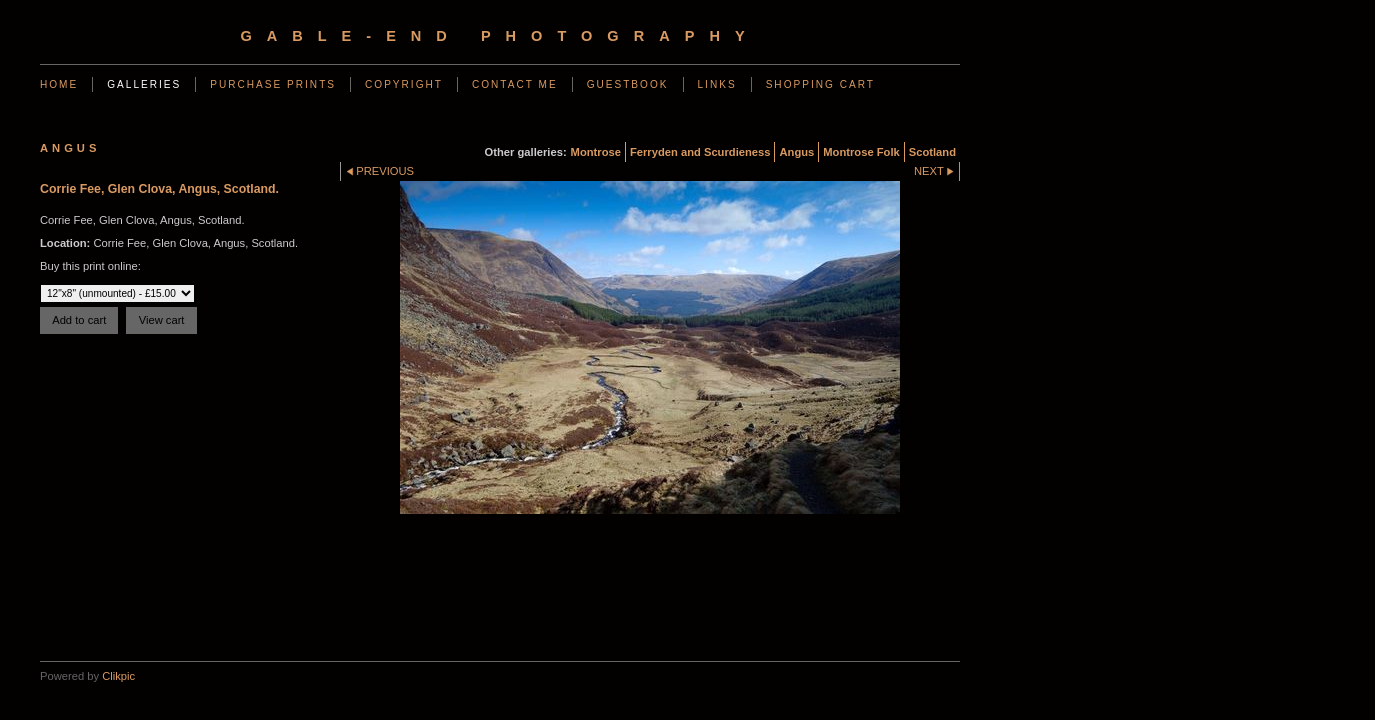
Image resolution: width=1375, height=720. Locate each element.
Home (59, 84)
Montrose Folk (861, 152)
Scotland (932, 152)
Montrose (596, 152)
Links (717, 84)
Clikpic (118, 676)
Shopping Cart (820, 84)
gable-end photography (499, 36)
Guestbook (628, 84)
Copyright (404, 84)
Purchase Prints (273, 84)
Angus (796, 152)
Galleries (144, 84)
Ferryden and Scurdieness (700, 152)
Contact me (515, 84)
